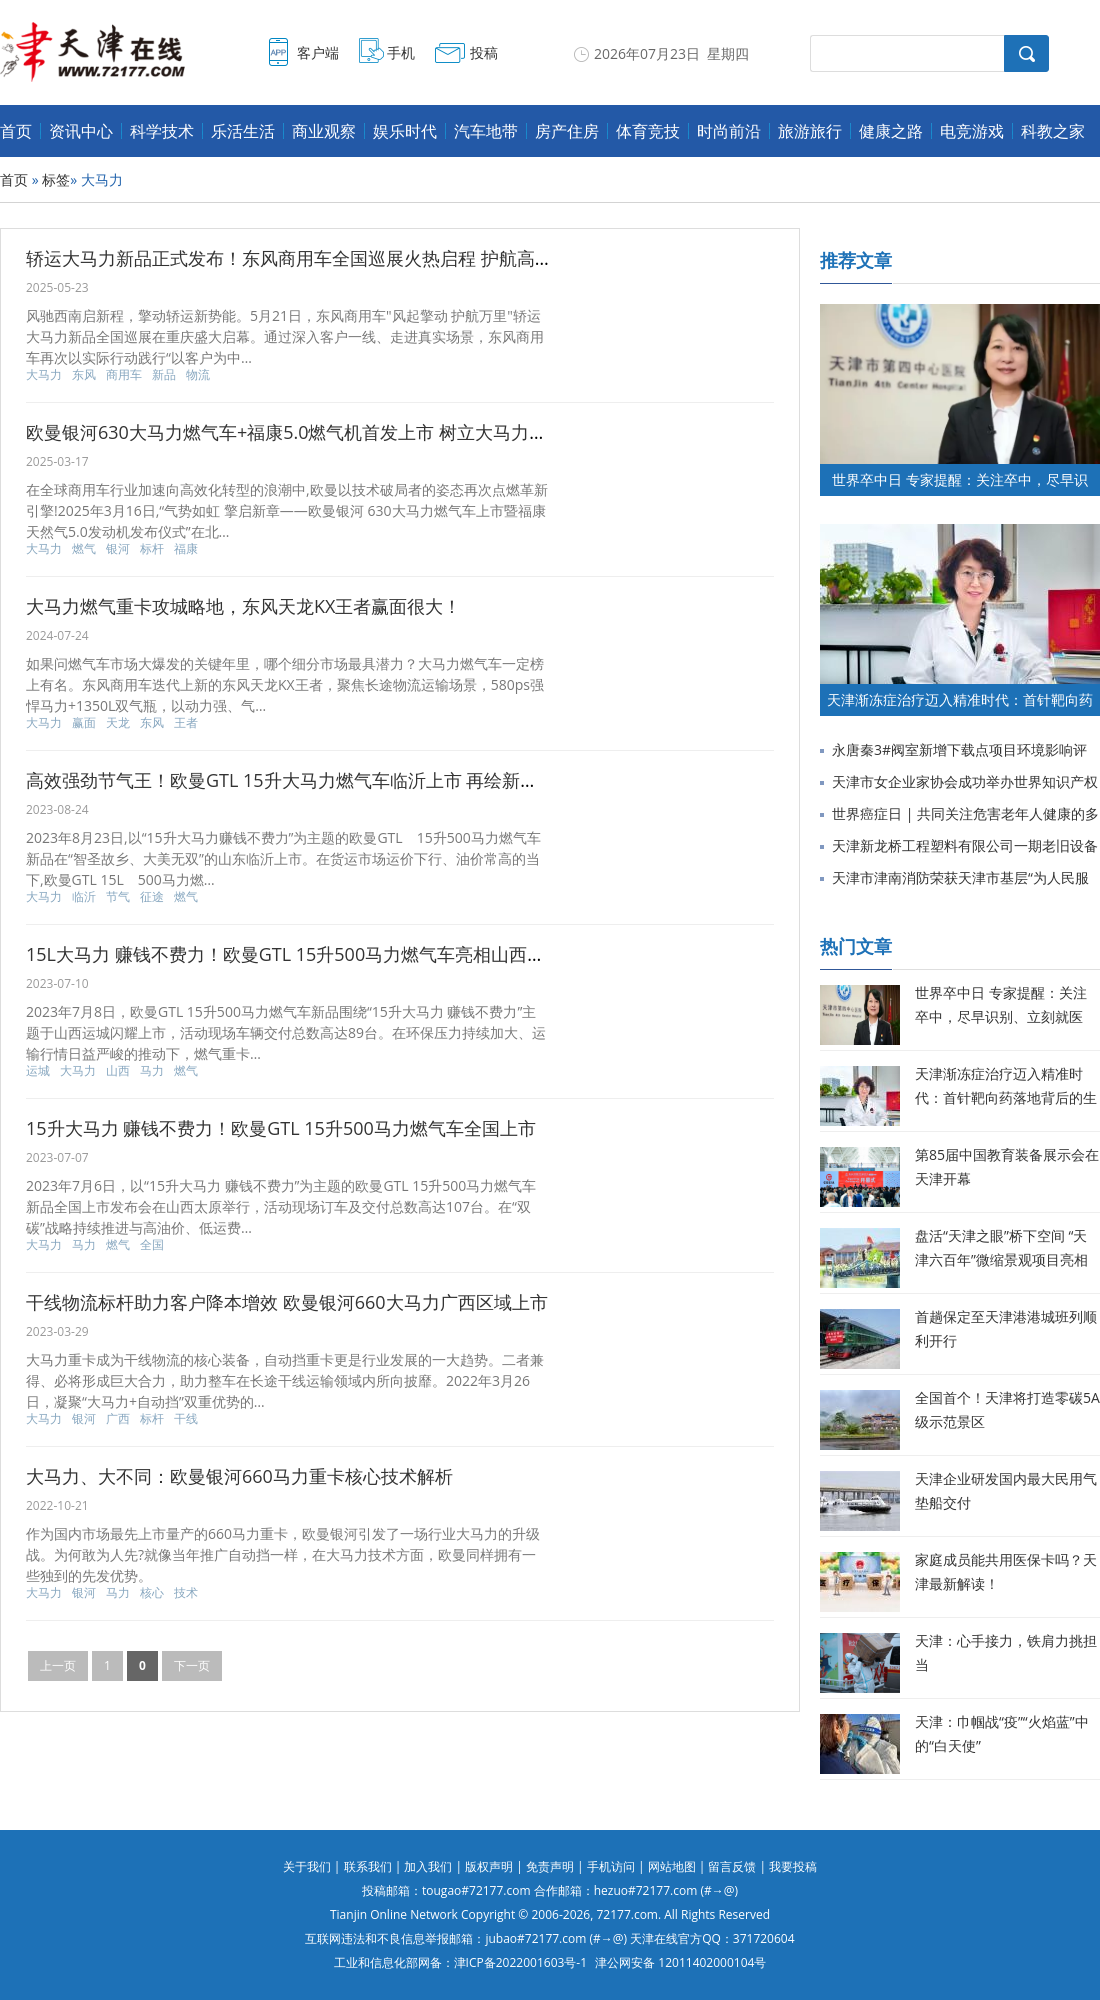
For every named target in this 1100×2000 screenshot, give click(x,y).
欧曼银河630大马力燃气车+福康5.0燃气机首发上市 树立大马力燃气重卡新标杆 (340, 432)
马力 (152, 1071)
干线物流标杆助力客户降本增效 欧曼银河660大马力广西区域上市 (287, 1302)
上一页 (58, 1665)
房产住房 (567, 131)
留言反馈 (732, 1866)
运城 (38, 1071)
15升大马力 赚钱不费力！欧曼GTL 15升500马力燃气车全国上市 (281, 1128)
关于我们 (307, 1866)
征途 (152, 897)
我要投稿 (793, 1866)
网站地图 (672, 1866)
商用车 (124, 375)
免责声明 (550, 1866)
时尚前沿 (729, 131)
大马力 (44, 375)
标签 (56, 179)
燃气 (84, 549)
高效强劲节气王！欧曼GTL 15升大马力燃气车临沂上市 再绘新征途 (291, 780)
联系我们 (368, 1866)
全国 (152, 1245)
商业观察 (324, 131)
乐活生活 (243, 131)
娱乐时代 (405, 131)
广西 (118, 1419)
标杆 (152, 549)
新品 (164, 375)
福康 (186, 549)
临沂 (84, 897)
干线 (186, 1419)
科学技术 (162, 131)
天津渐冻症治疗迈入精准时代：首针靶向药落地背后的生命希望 (1006, 1097)
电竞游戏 (972, 131)
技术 (186, 1593)
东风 (84, 375)
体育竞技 (648, 131)
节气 (118, 897)
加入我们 (428, 1866)
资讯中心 (81, 131)
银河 (118, 549)
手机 (401, 52)
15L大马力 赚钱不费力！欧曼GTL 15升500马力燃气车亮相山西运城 (294, 954)
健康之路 (891, 131)
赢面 (84, 723)
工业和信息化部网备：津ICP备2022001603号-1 (460, 1962)
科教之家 (1053, 131)
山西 (118, 1071)
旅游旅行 (810, 131)
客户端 (318, 52)
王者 (186, 723)
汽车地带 (486, 131)
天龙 (118, 723)
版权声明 (489, 1866)
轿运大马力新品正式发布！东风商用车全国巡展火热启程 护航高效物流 (307, 258)
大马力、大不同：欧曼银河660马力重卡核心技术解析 (239, 1476)
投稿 (484, 52)
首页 (16, 131)
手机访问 (611, 1866)
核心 (152, 1593)
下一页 (192, 1665)
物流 (198, 375)
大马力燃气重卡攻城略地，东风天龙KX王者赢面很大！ (243, 606)
